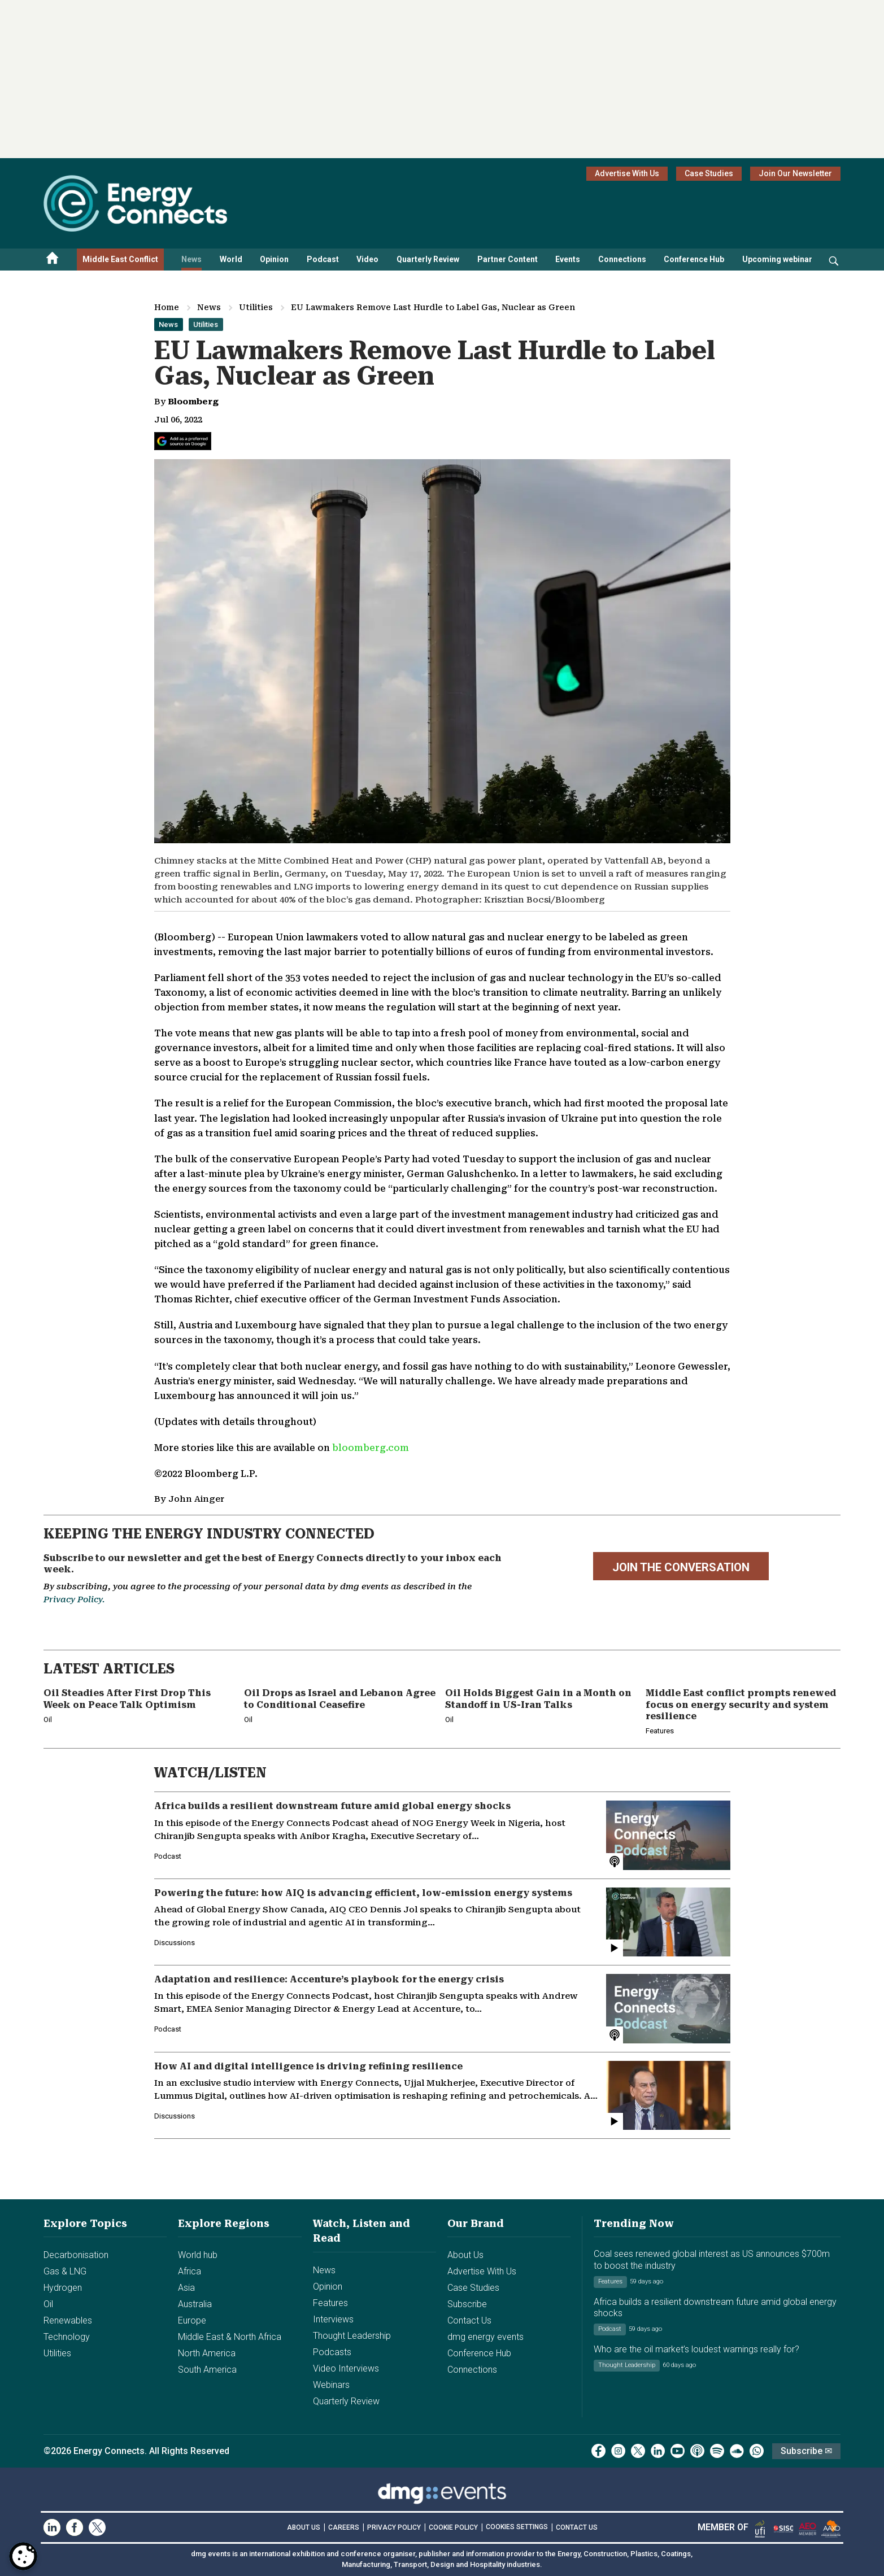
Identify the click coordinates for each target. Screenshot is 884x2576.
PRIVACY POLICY (394, 2527)
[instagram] (618, 2451)
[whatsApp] (757, 2451)
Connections (622, 259)
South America (207, 2369)
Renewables (67, 2320)
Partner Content (507, 259)
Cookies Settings (517, 2527)
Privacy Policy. (73, 1599)
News (191, 259)
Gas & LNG (64, 2271)
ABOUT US (303, 2527)
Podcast (323, 259)
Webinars (331, 2384)
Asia (186, 2287)
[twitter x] (638, 2451)
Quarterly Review (428, 259)
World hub (197, 2255)
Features (330, 2303)
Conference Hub (694, 259)
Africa (189, 2271)
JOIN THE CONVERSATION (681, 1567)
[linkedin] (658, 2451)
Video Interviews (346, 2368)
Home (166, 307)
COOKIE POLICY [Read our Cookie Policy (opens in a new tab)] (453, 2527)
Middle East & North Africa (229, 2336)
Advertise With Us (627, 173)
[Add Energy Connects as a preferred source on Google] (182, 441)
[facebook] (598, 2451)
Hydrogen (62, 2287)
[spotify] (717, 2451)
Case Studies (709, 173)
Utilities (256, 307)
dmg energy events (485, 2336)
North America (207, 2353)
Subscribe (467, 2304)
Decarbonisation (75, 2255)
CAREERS (343, 2527)
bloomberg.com (370, 1447)
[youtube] (677, 2451)
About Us (465, 2255)
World (231, 259)
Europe (192, 2320)
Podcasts (332, 2352)
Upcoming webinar (777, 259)
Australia (195, 2304)
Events (567, 259)
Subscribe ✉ (806, 2451)
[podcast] (697, 2451)
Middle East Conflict (120, 259)
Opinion (274, 259)
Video (367, 259)
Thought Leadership (352, 2335)
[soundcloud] (737, 2451)
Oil (48, 2304)
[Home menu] (52, 260)
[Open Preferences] (23, 2556)
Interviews (333, 2319)
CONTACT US (577, 2527)
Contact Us (469, 2320)
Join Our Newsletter (795, 173)
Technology (66, 2336)
